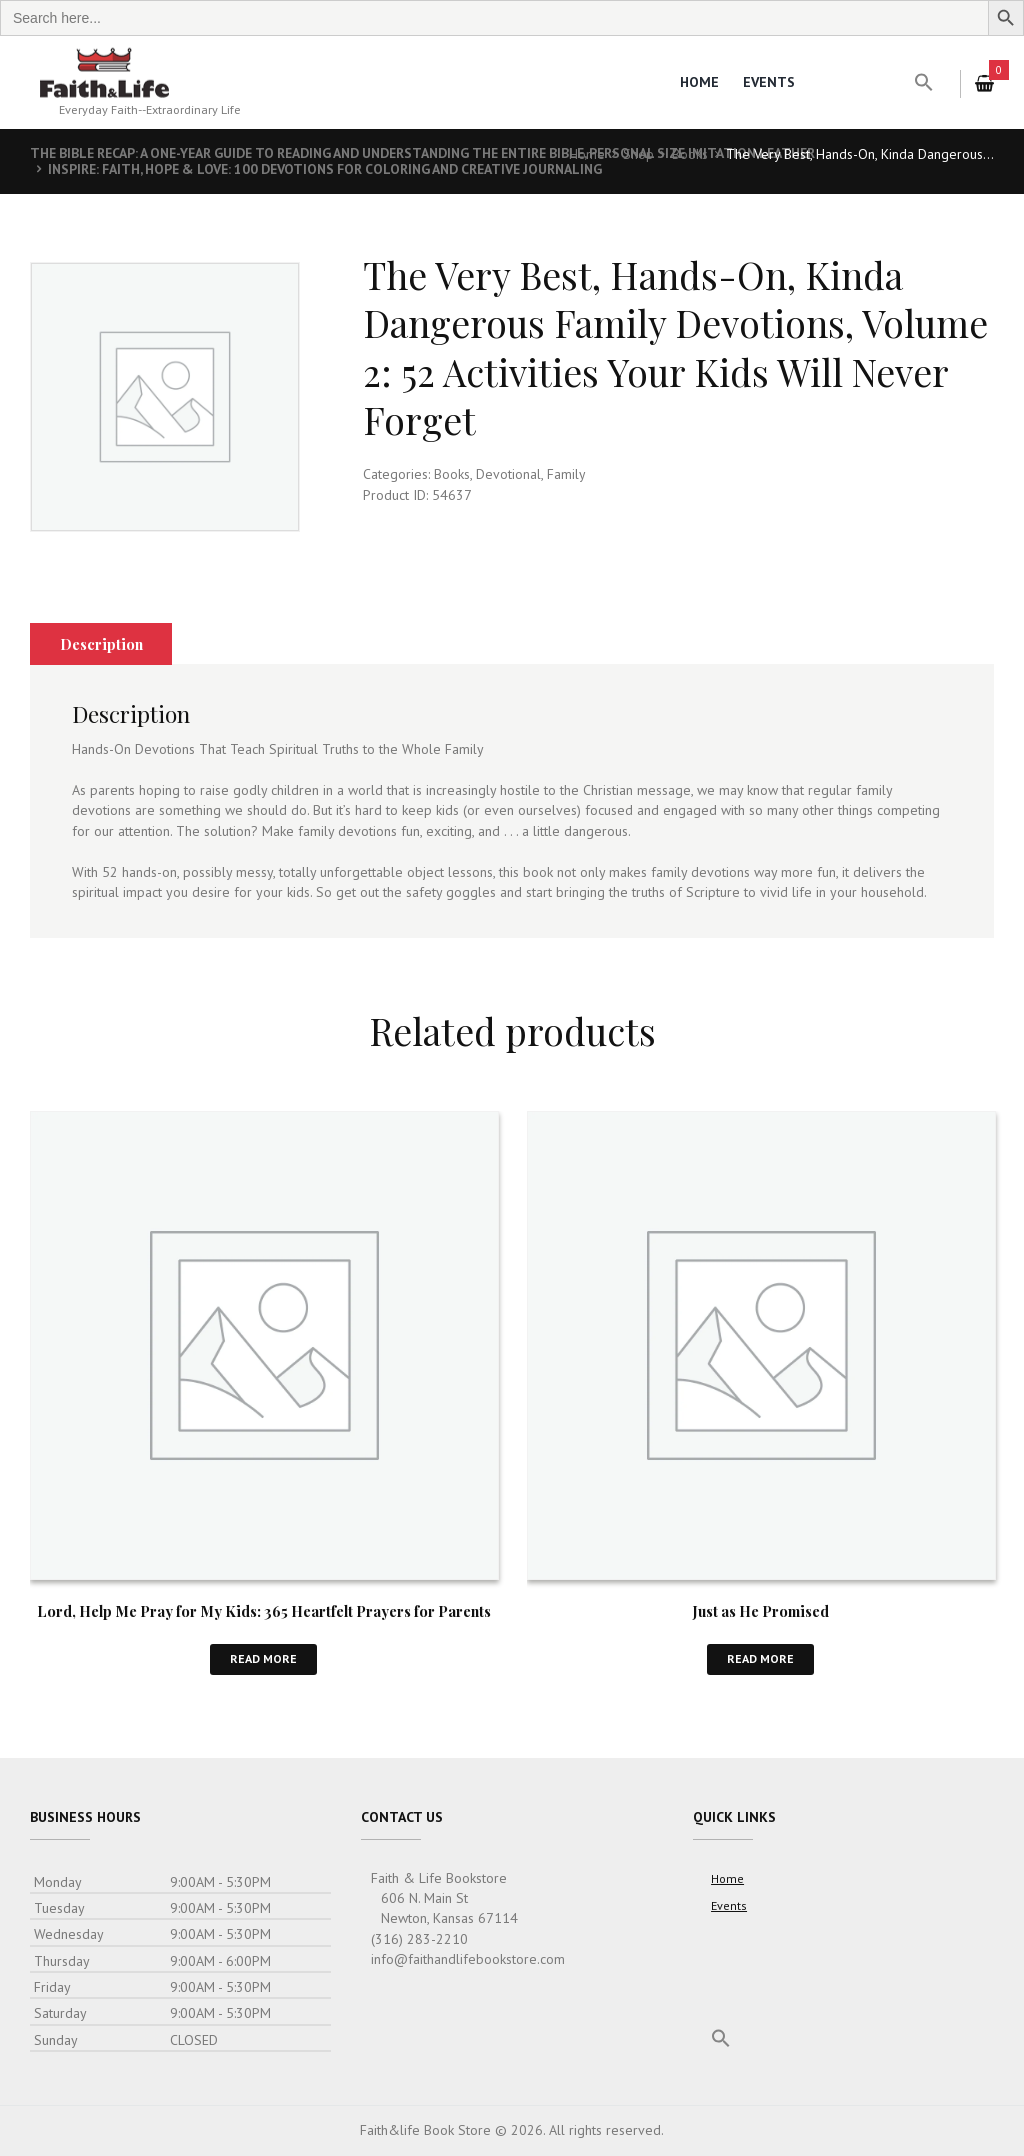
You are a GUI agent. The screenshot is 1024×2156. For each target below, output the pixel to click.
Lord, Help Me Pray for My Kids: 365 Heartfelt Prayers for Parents (263, 1611)
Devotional (508, 474)
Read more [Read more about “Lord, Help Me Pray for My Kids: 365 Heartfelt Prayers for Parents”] (263, 1659)
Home (699, 82)
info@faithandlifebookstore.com (468, 1960)
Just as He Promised (761, 1611)
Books (690, 154)
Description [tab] (102, 644)
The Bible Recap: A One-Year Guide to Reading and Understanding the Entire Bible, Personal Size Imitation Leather (443, 153)
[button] (924, 83)
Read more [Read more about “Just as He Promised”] (760, 1659)
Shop (638, 154)
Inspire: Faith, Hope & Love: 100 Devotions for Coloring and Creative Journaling (337, 169)
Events (769, 82)
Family (566, 474)
